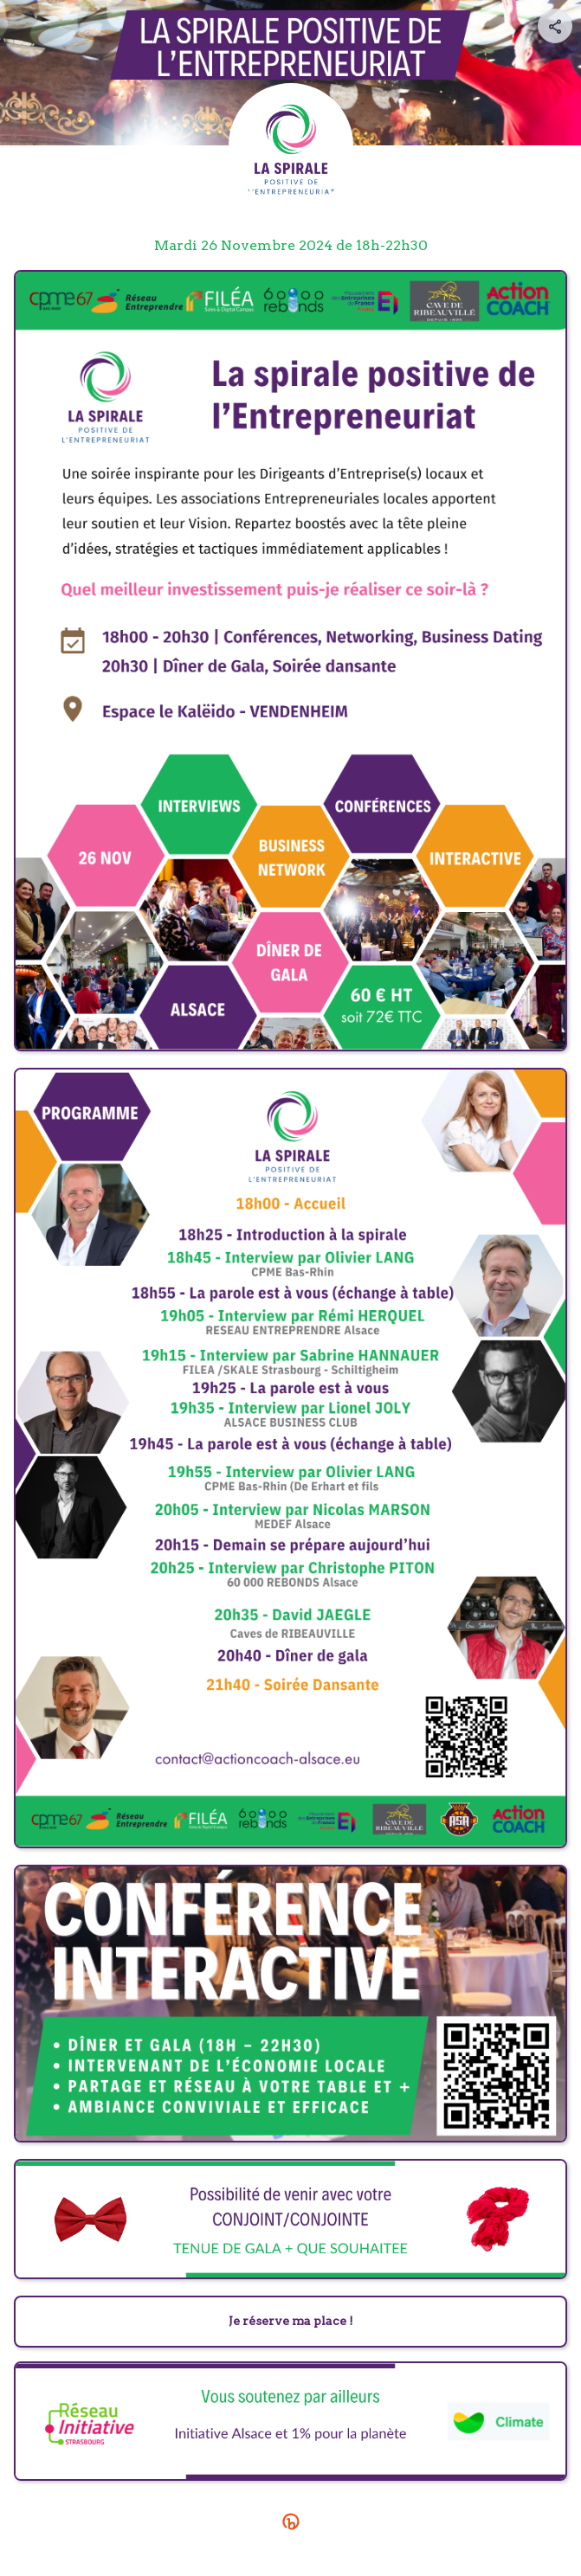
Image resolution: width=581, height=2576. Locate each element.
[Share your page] (555, 26)
